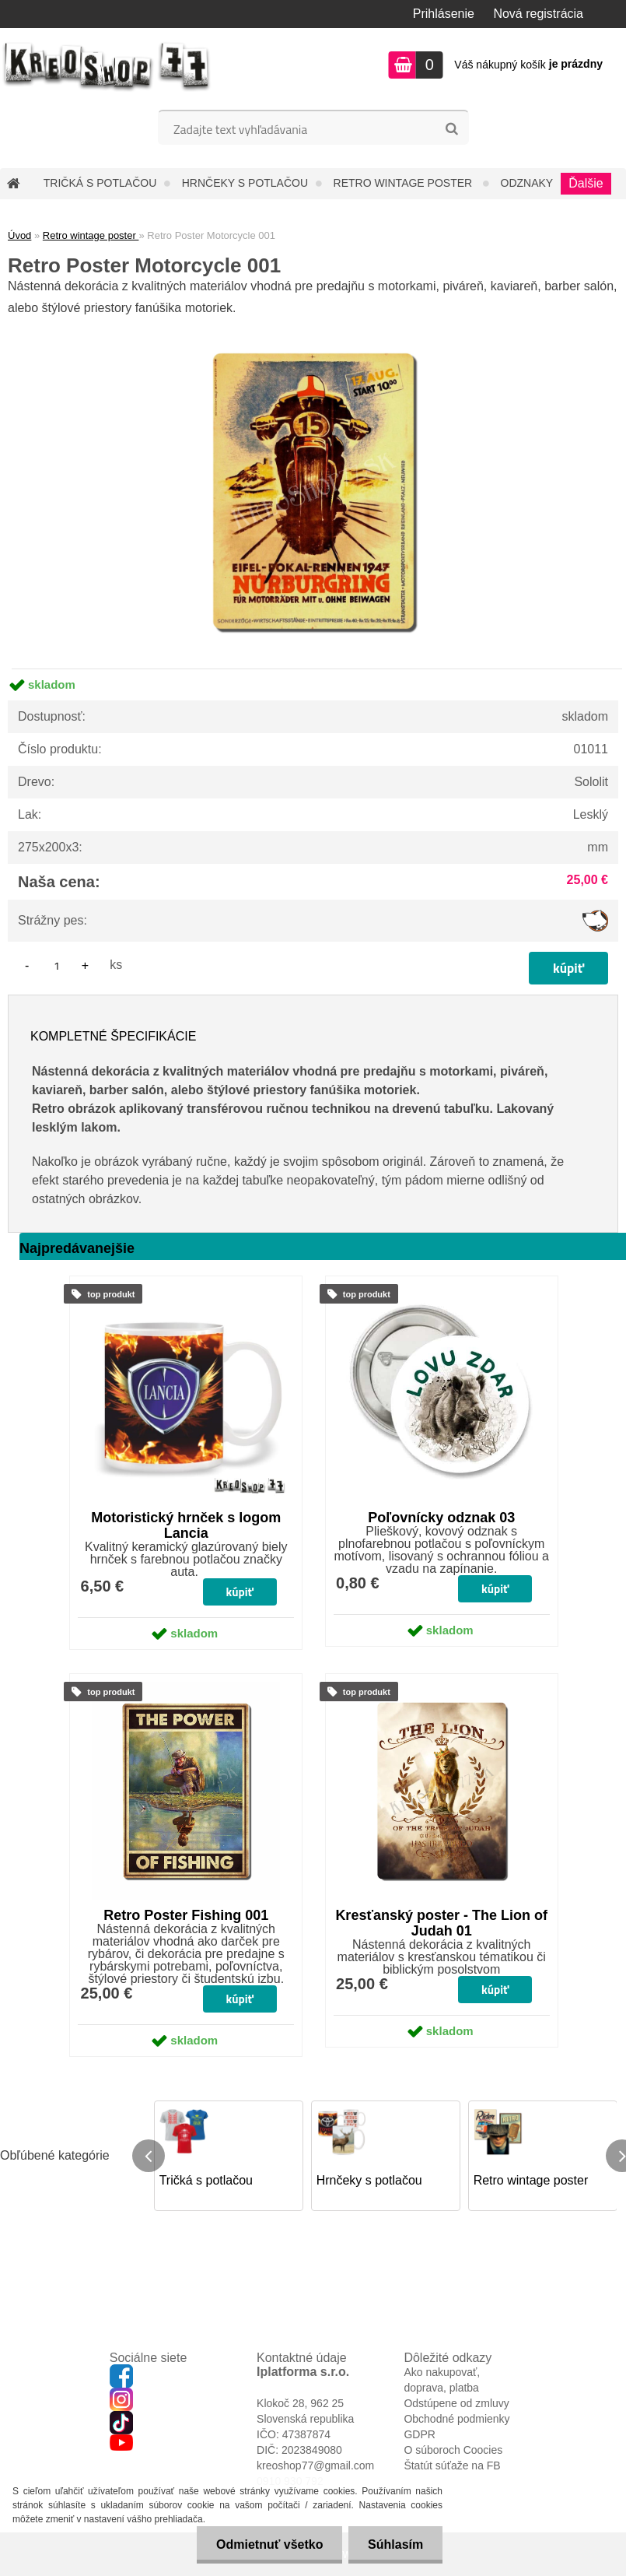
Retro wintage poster (405, 183)
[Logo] (107, 67)
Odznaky (527, 183)
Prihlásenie (443, 13)
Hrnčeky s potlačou (245, 183)
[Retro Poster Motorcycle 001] (313, 325)
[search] (451, 129)
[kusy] (57, 965)
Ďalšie (585, 183)
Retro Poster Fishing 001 (185, 1915)
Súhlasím (395, 2544)
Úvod (19, 235)
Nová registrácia (538, 13)
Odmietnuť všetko (268, 2544)
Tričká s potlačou (100, 183)
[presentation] (148, 2155)
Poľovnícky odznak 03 (441, 1517)
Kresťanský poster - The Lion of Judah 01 (441, 1923)
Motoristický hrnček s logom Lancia (186, 1525)
